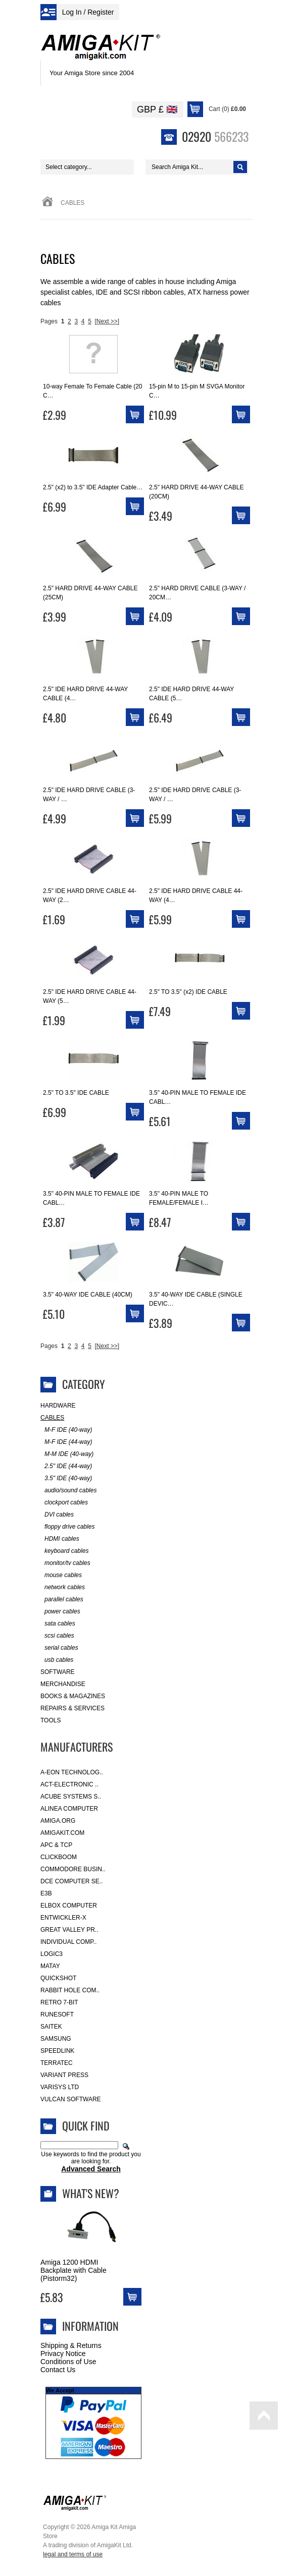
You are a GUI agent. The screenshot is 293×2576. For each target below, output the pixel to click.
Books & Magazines (72, 1696)
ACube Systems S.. (70, 1796)
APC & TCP (56, 1845)
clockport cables (64, 1502)
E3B (46, 1893)
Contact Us (57, 2370)
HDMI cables (59, 1539)
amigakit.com (62, 1832)
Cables (52, 1417)
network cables (62, 1587)
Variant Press (64, 2075)
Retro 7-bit (59, 2002)
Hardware (58, 1405)
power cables (60, 1611)
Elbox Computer (68, 1905)
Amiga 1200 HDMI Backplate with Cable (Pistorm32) (73, 2270)
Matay (50, 1966)
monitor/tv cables (65, 1563)
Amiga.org (57, 1820)
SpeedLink (57, 2050)
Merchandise (62, 1684)
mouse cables (61, 1575)
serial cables (59, 1648)
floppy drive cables (67, 1527)
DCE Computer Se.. (71, 1881)
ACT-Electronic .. (69, 1784)
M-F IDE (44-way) (66, 1442)
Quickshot (58, 1978)
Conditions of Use (68, 2362)
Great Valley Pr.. (69, 1929)
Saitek (51, 2026)
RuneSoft (57, 2014)
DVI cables (57, 1514)
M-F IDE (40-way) (66, 1430)
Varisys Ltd (59, 2087)
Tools (50, 1720)
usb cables (56, 1660)
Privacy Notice (62, 2353)
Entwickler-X (63, 1917)
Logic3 (51, 1953)
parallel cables (61, 1599)
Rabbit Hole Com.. (70, 1990)
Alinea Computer (69, 1808)
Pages (49, 321)
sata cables (57, 1623)
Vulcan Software (70, 2099)
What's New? (90, 2193)
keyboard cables (64, 1551)
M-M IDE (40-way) (66, 1454)
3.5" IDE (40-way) (66, 1478)
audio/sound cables (68, 1490)
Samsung (55, 2038)
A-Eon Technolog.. (71, 1772)
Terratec (56, 2062)
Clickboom (58, 1857)
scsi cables (57, 1636)
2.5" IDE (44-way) (66, 1466)
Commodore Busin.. (73, 1869)
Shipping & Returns (71, 2345)
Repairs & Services (72, 1708)
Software (57, 1671)
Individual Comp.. (68, 1941)
